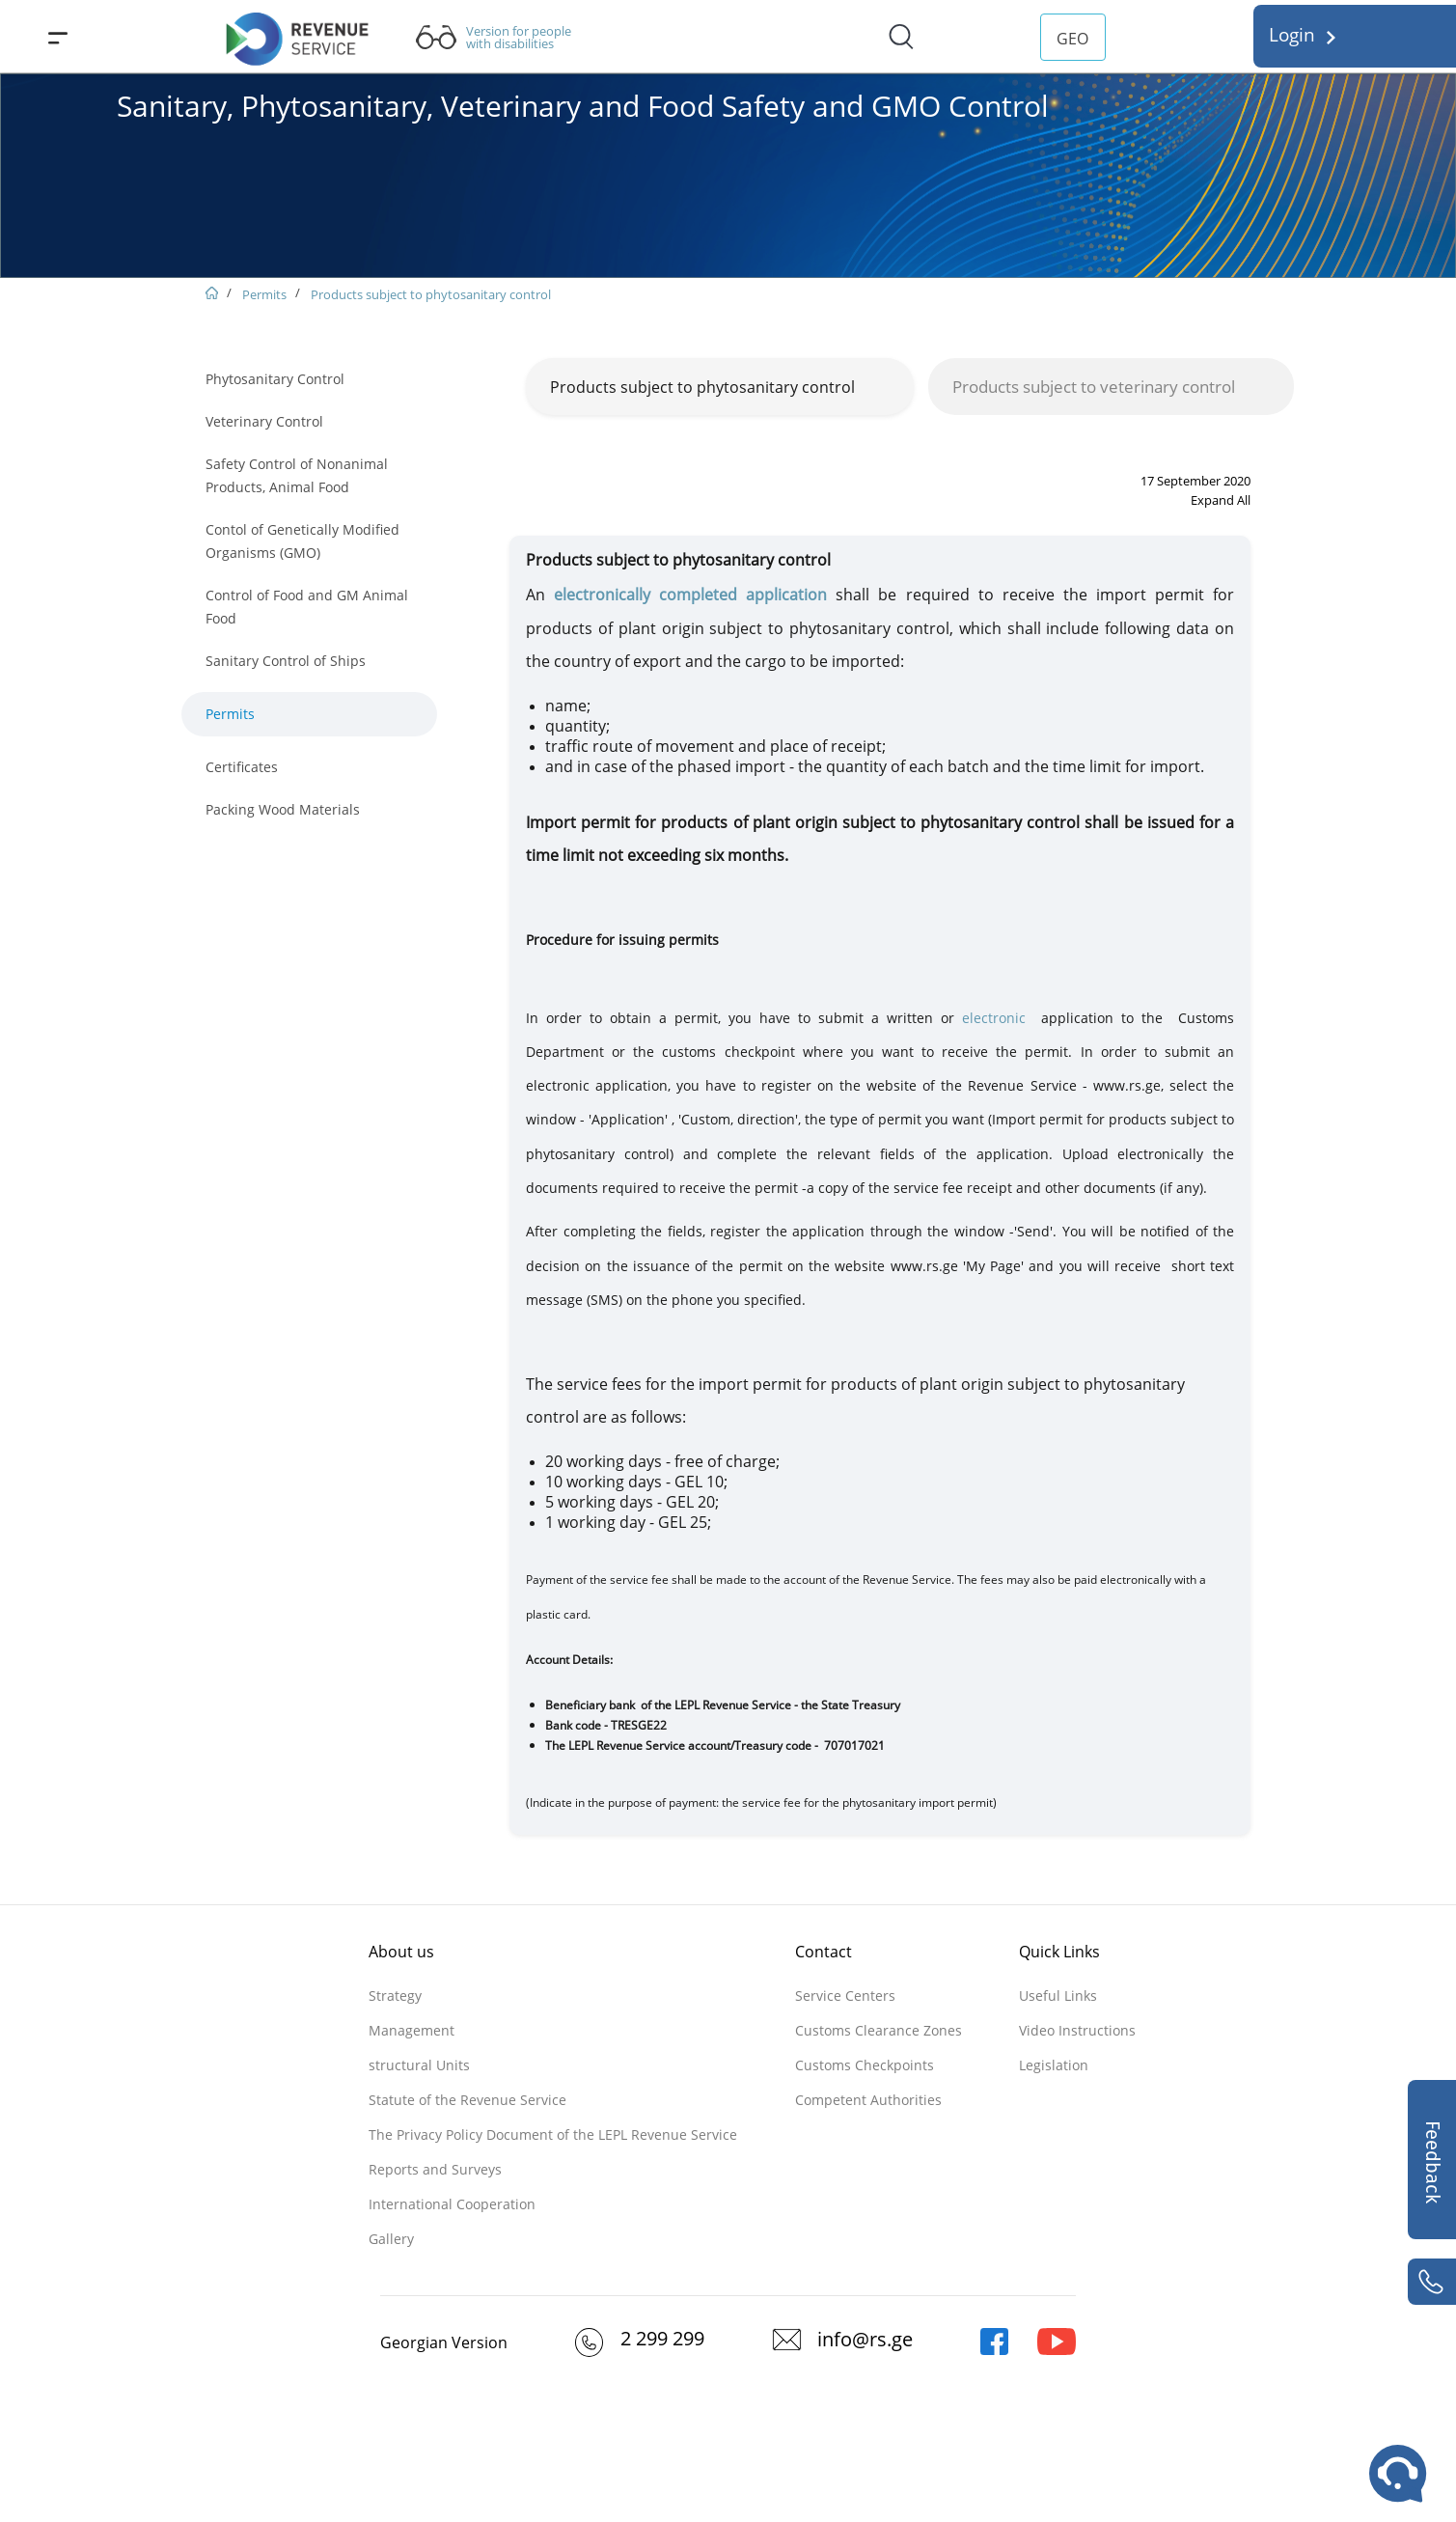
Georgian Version (444, 2342)
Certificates (242, 767)
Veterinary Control (264, 421)
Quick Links (1059, 1951)
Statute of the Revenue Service (467, 2100)
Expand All (1220, 500)
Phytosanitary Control (275, 379)
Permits (264, 294)
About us (401, 1951)
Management (411, 2030)
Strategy (395, 1995)
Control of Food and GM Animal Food (307, 606)
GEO (1072, 38)
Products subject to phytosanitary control (431, 294)
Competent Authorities (868, 2100)
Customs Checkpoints (864, 2065)
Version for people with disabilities (518, 37)
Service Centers (845, 1995)
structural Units (419, 2065)
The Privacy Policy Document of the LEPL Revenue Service (553, 2134)
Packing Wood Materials (283, 809)
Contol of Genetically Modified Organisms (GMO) (302, 541)
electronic (994, 1018)
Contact (823, 1951)
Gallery (391, 2239)
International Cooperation (452, 2204)
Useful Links (1058, 1995)
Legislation (1053, 2065)
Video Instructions (1077, 2030)
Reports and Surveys (435, 2169)
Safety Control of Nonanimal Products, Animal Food (297, 475)
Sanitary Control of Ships (286, 660)
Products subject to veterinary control (1093, 386)
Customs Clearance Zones (878, 2030)
